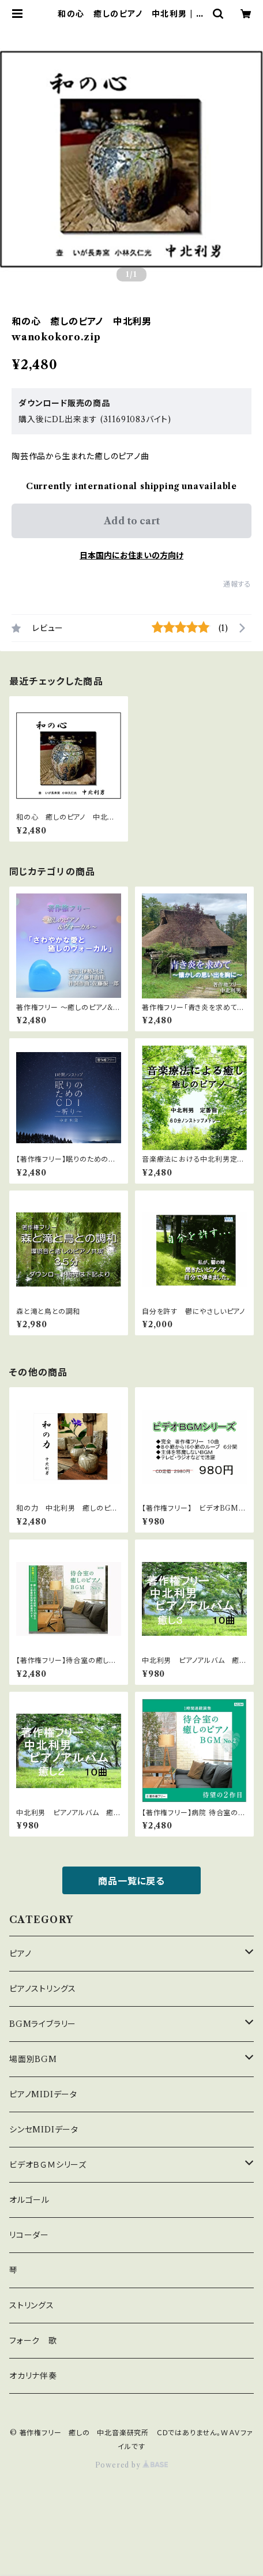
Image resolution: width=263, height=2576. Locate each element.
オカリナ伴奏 (33, 2376)
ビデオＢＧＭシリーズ (48, 2165)
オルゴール (29, 2200)
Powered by (131, 2465)
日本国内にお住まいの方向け (131, 555)
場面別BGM (33, 2059)
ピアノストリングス (42, 1989)
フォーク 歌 (33, 2340)
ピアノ (20, 1953)
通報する (237, 584)
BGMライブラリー (42, 2024)
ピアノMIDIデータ (43, 2094)
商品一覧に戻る (131, 1881)
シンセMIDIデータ (43, 2129)
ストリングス (31, 2305)
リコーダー (29, 2235)
